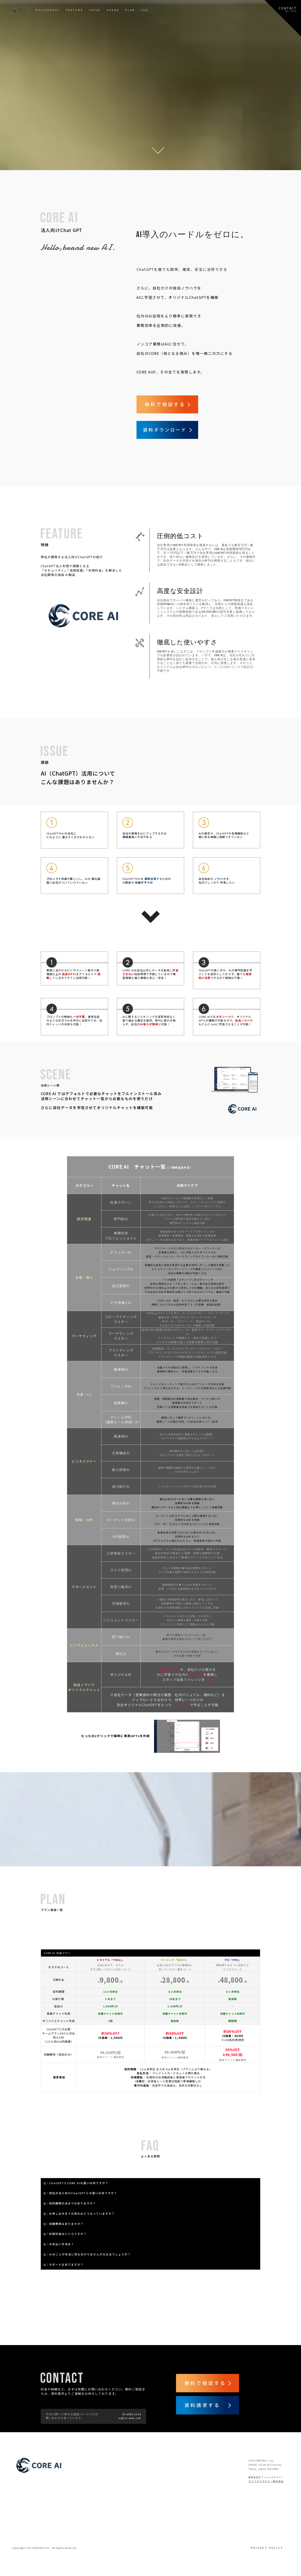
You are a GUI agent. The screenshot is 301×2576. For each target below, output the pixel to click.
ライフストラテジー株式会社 (266, 2481)
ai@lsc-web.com (129, 2418)
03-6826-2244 (131, 2414)
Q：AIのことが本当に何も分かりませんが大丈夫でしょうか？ (87, 2254)
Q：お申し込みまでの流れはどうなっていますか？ (79, 2213)
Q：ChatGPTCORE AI (75, 2183)
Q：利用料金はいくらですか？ (65, 2234)
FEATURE (74, 10)
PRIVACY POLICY (267, 2547)
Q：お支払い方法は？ (58, 2244)
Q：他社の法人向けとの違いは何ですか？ (80, 2193)
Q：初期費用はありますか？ (63, 2224)
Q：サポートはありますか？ (63, 2264)
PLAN (130, 10)
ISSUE (95, 10)
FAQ (144, 10)
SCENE (113, 10)
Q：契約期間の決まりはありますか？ (69, 2203)
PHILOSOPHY (48, 10)
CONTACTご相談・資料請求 (288, 9)
